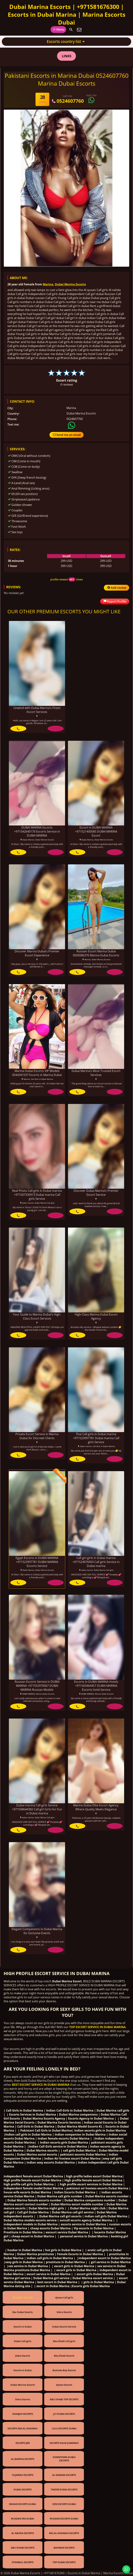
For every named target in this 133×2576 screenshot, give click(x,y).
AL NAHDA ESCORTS (22, 2533)
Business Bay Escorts (64, 2370)
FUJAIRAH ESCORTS (22, 2475)
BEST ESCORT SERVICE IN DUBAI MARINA (40, 2085)
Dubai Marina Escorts (70, 284)
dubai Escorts (22, 2355)
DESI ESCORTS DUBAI (64, 2504)
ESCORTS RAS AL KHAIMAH (23, 2428)
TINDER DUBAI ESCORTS (64, 2489)
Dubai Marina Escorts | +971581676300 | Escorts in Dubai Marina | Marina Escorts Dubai (66, 14)
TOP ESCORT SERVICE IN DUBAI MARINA (97, 2027)
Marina (48, 284)
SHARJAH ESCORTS (22, 2413)
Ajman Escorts (64, 2384)
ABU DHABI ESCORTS (22, 2547)
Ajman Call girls (64, 2297)
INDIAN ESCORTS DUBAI (22, 2504)
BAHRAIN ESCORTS (64, 2547)
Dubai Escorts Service (64, 2326)
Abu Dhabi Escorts (64, 2355)
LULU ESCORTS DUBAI (64, 2428)
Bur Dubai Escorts (23, 2312)
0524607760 (67, 100)
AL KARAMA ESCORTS (64, 2475)
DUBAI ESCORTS (23, 2489)
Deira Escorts (64, 2312)
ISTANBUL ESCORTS (23, 2562)
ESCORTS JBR (23, 2443)
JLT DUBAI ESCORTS (64, 2413)
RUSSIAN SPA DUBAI (22, 2518)
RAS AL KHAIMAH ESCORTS (64, 2533)
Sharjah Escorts (23, 2297)
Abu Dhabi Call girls (64, 2341)
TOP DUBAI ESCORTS (64, 2562)
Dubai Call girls (22, 2341)
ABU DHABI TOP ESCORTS (64, 2399)
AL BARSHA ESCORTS (22, 2459)
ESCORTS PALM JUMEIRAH (64, 2443)
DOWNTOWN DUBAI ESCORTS (64, 2458)
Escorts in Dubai (23, 2326)
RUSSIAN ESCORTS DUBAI (64, 2518)
